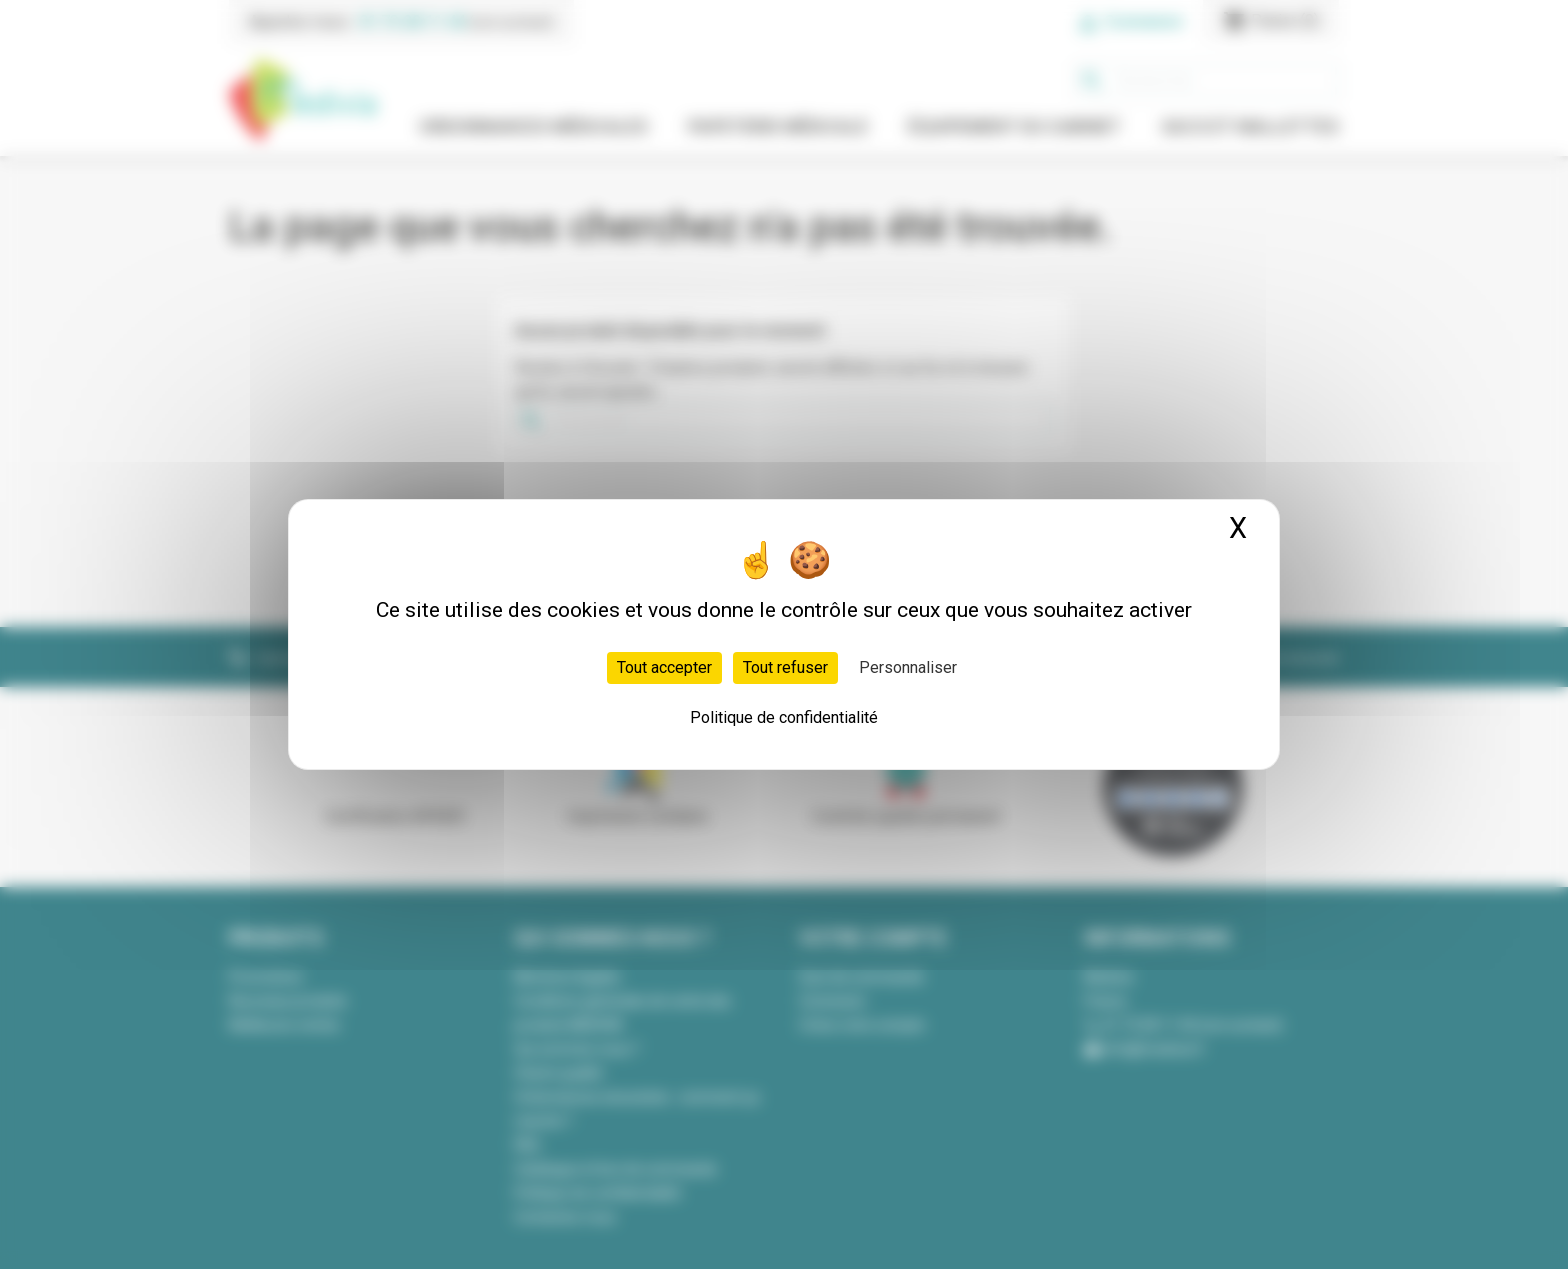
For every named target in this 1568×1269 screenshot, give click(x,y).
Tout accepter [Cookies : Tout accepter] (664, 667)
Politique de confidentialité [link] (784, 717)
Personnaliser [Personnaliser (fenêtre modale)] (908, 667)
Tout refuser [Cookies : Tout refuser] (785, 667)
